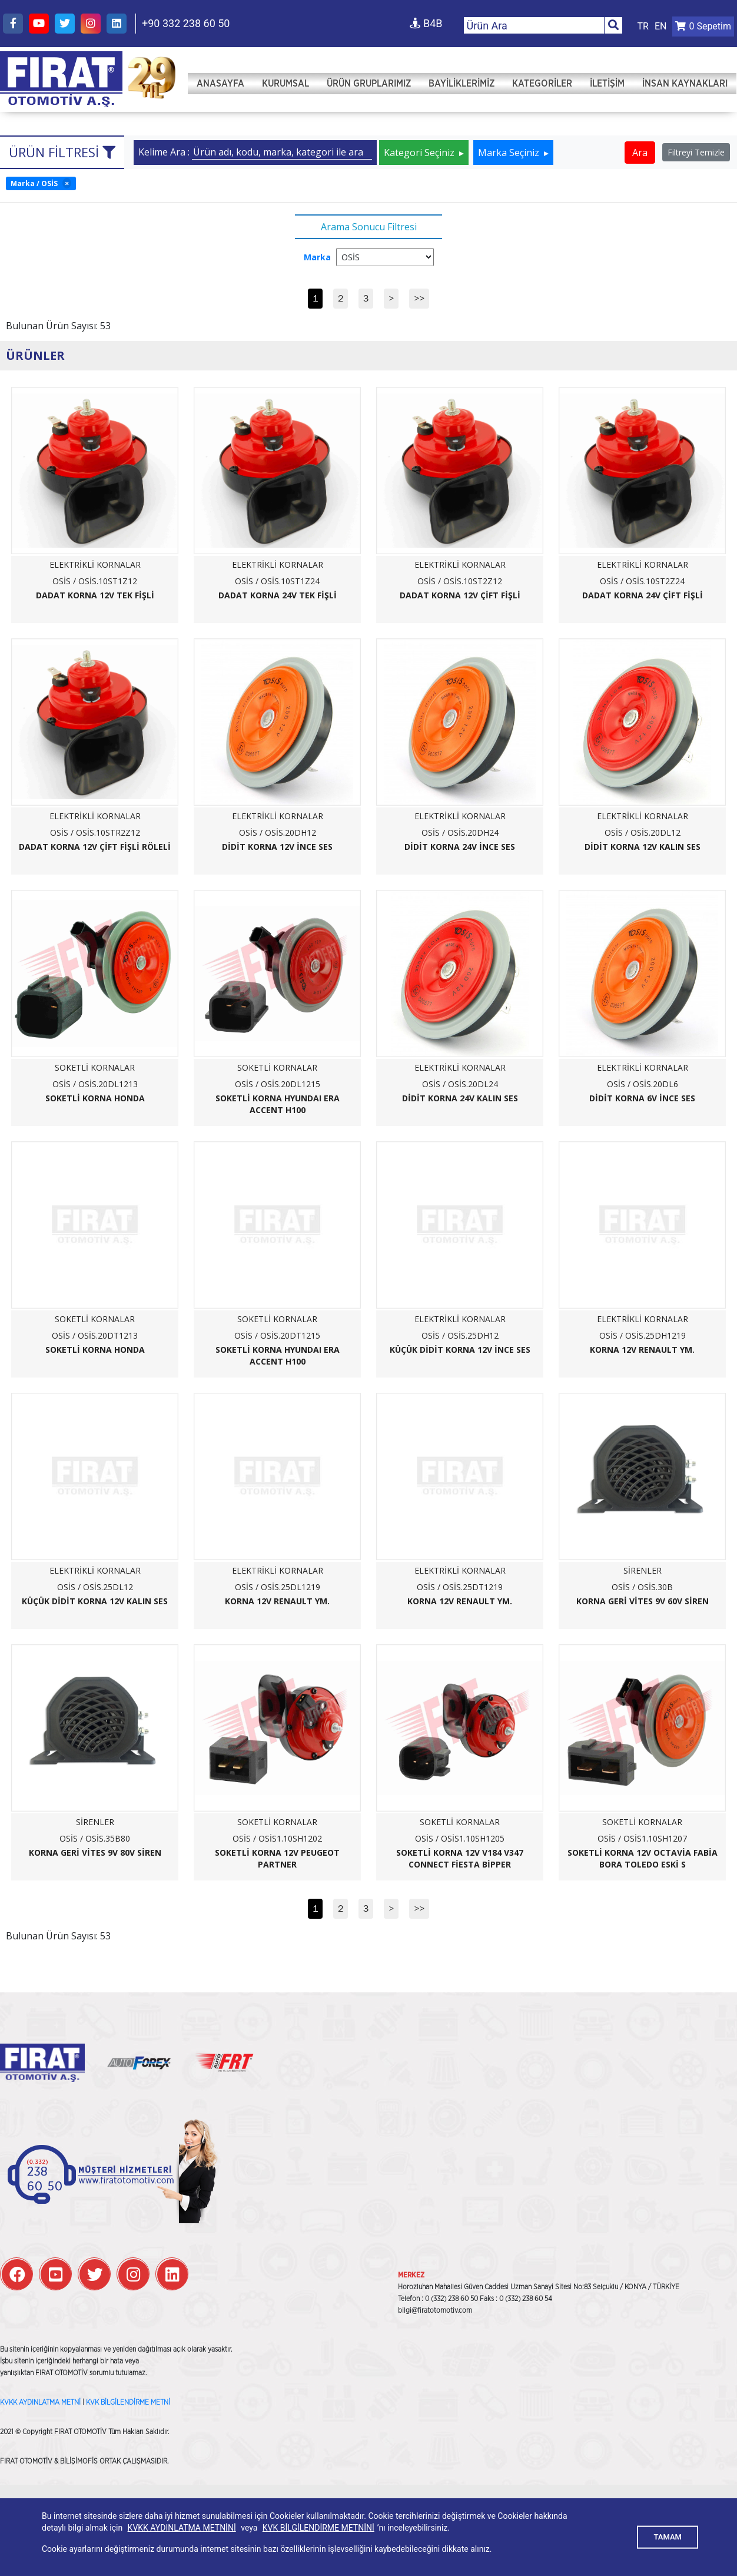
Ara (640, 152)
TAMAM (667, 2536)
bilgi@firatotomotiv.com (435, 2310)
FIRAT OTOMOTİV (61, 79)
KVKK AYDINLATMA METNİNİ (182, 2527)
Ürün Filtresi (62, 152)
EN (661, 26)
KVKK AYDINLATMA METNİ (40, 2402)
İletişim (607, 83)
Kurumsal (285, 83)
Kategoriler (542, 83)
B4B (426, 23)
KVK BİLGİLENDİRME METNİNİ (318, 2527)
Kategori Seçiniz (420, 152)
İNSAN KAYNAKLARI (685, 83)
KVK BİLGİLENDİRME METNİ (128, 2402)
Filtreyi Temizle (696, 152)
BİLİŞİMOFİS (79, 2461)
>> (419, 298)
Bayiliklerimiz (461, 83)
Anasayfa (220, 83)
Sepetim (703, 26)
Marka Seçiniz (510, 152)
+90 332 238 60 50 (186, 23)
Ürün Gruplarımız (369, 83)
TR (643, 26)
